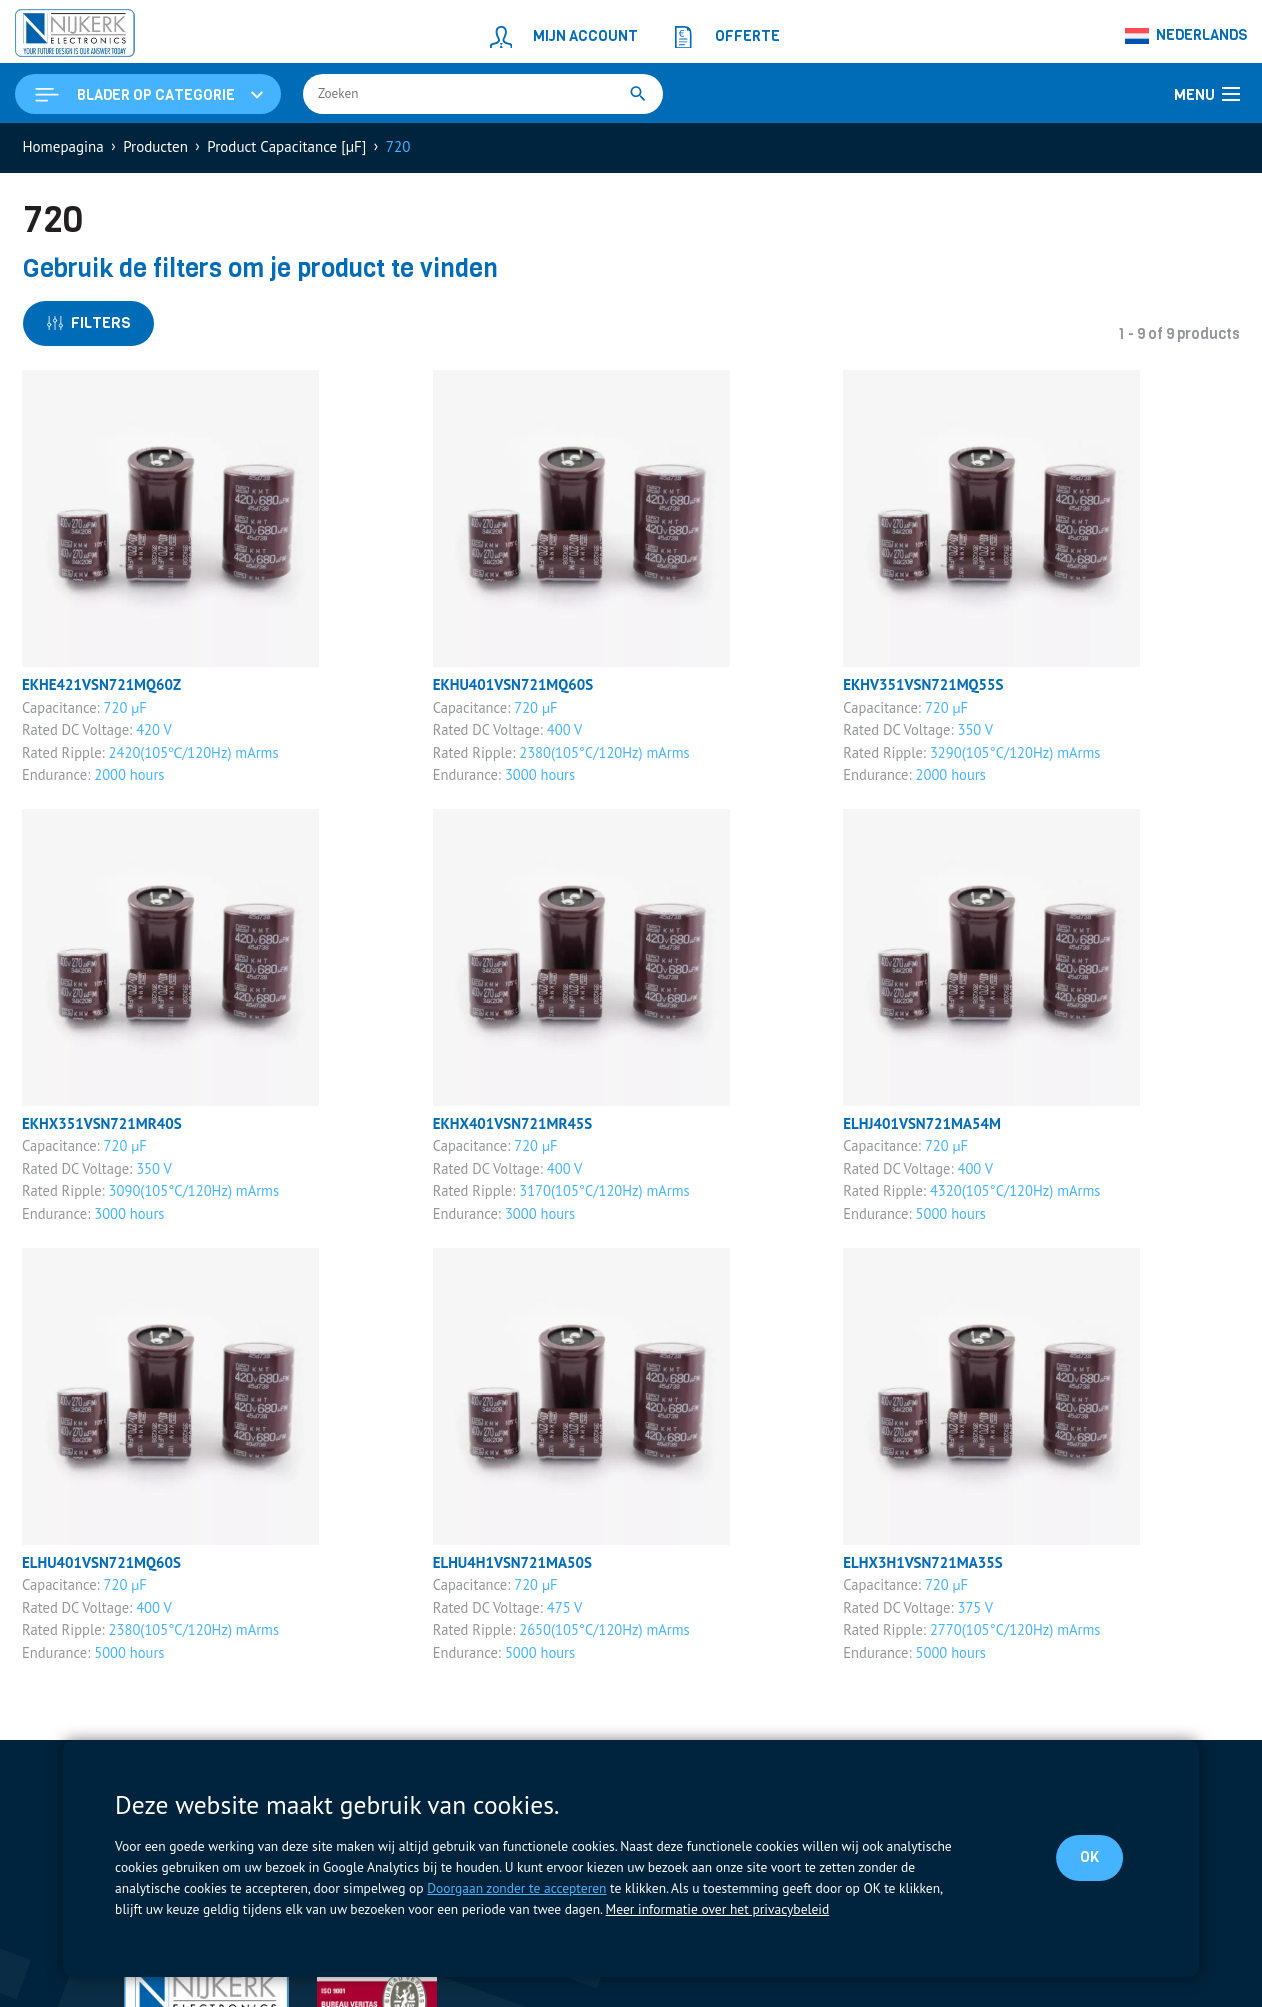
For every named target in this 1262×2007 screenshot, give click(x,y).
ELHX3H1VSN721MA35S (923, 1562)
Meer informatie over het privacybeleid (717, 1909)
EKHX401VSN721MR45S (513, 1123)
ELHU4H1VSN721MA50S (513, 1562)
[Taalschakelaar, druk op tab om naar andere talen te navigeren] (1186, 36)
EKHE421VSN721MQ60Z (102, 684)
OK (1089, 1857)
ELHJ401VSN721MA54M (922, 1123)
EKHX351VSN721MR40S (102, 1123)
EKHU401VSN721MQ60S (513, 684)
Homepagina (63, 146)
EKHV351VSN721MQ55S (923, 684)
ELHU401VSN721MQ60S (102, 1562)
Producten (155, 146)
